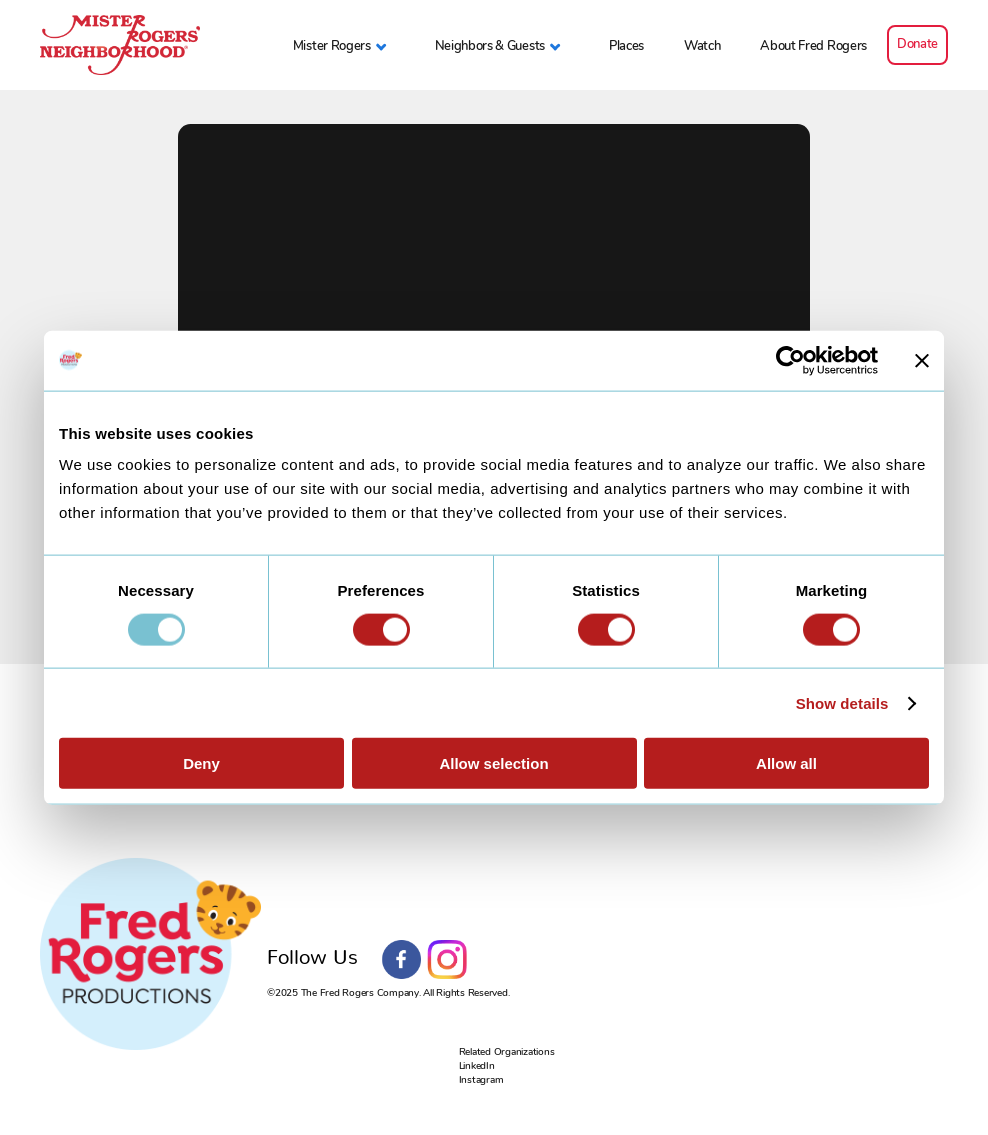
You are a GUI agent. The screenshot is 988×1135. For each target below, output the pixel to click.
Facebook (402, 960)
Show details (842, 702)
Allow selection (493, 763)
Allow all (786, 763)
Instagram (447, 960)
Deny (201, 763)
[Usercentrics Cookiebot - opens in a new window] (790, 360)
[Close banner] (922, 360)
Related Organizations (507, 1051)
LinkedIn (477, 1065)
